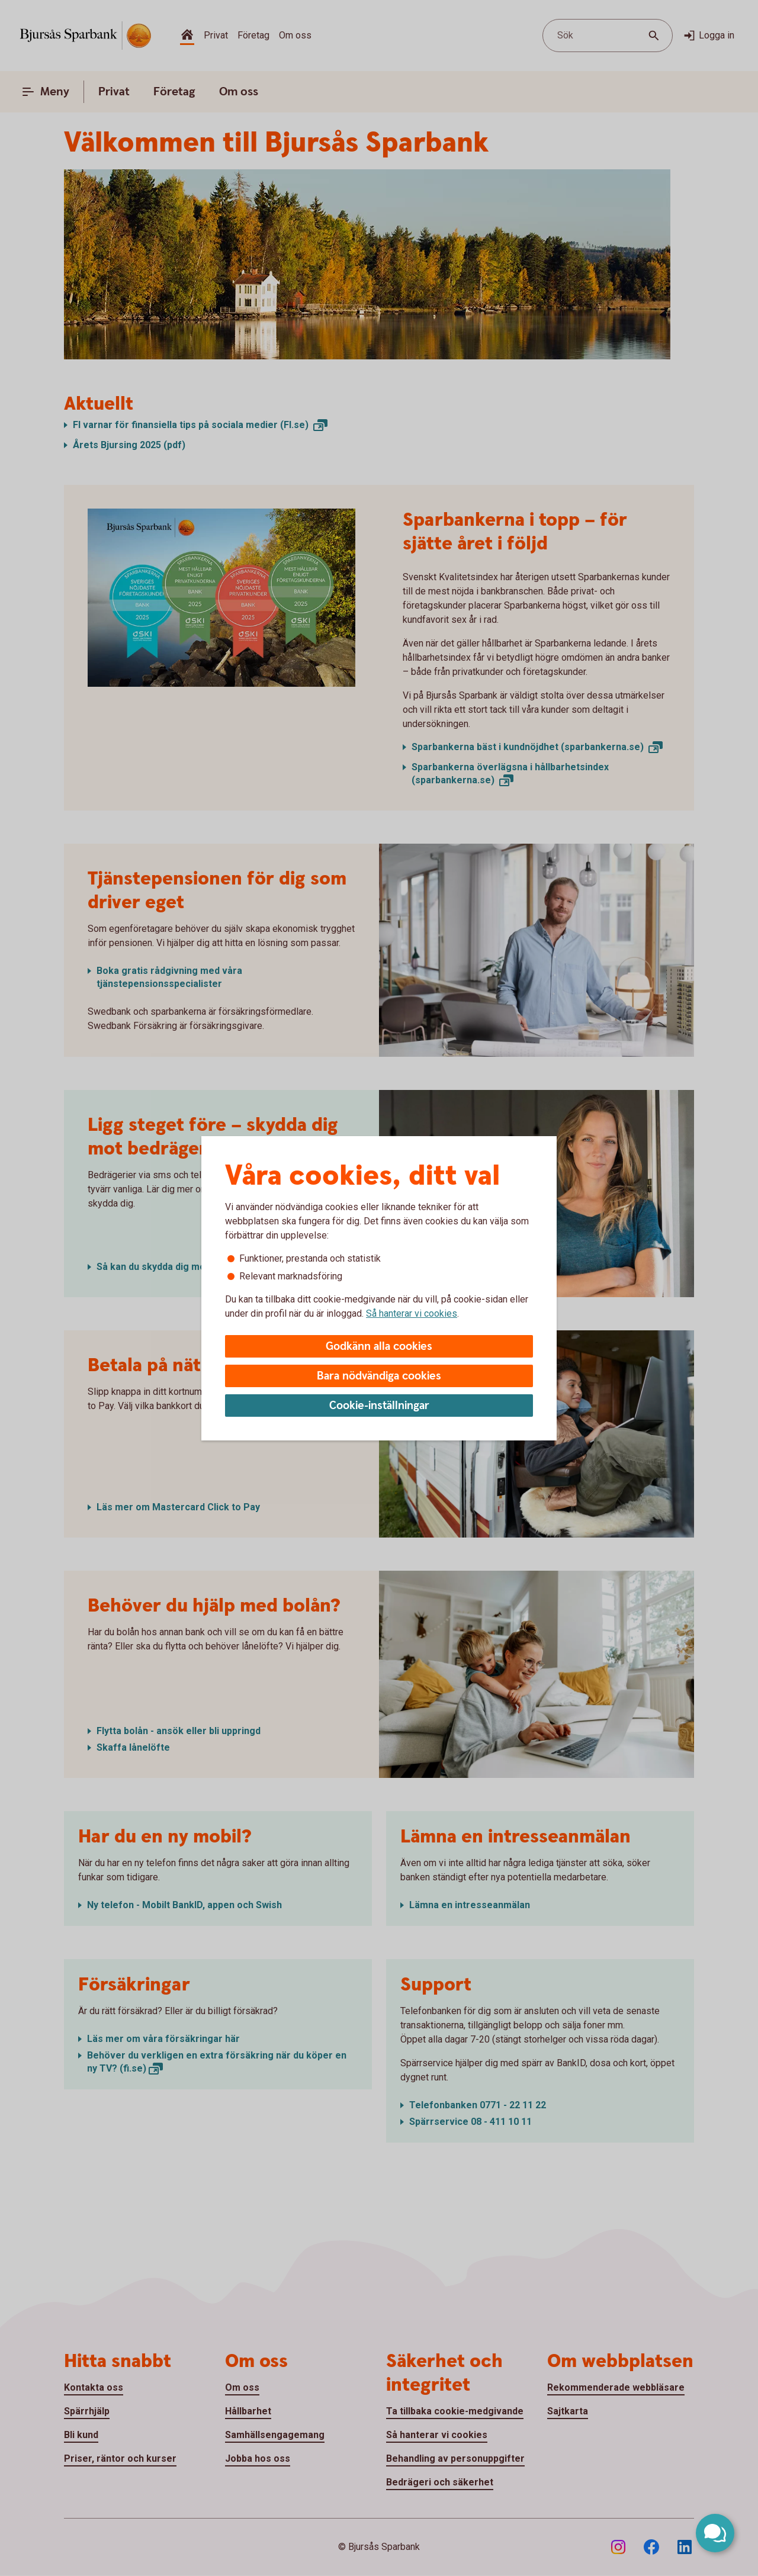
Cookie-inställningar (379, 1405)
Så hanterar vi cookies (411, 1313)
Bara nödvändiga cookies (379, 1376)
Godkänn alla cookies (379, 1346)
